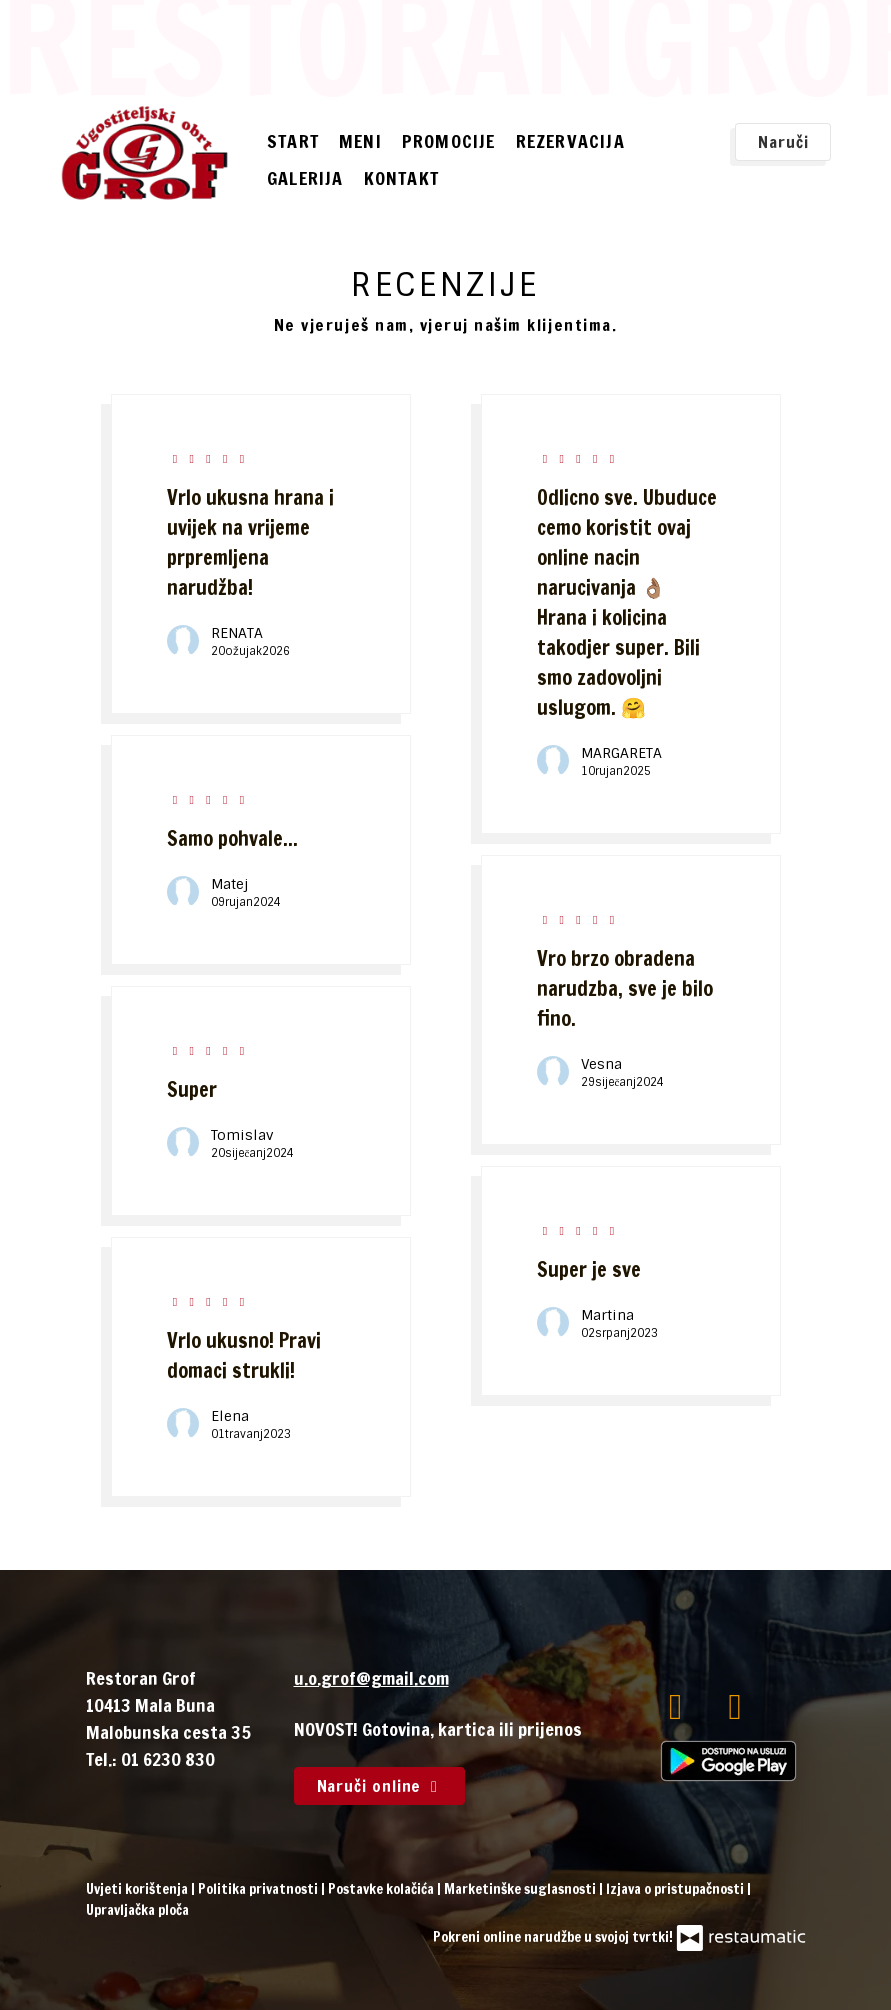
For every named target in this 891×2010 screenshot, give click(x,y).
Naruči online (380, 1786)
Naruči (783, 142)
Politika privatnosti (259, 1889)
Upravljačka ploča (137, 1910)
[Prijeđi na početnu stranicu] (144, 153)
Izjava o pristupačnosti (676, 1889)
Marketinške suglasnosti (521, 1889)
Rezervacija (570, 141)
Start (293, 141)
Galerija (305, 178)
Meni (360, 141)
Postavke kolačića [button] (382, 1889)
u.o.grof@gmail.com (371, 1678)
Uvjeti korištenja (138, 1889)
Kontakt (401, 178)
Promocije (449, 141)
